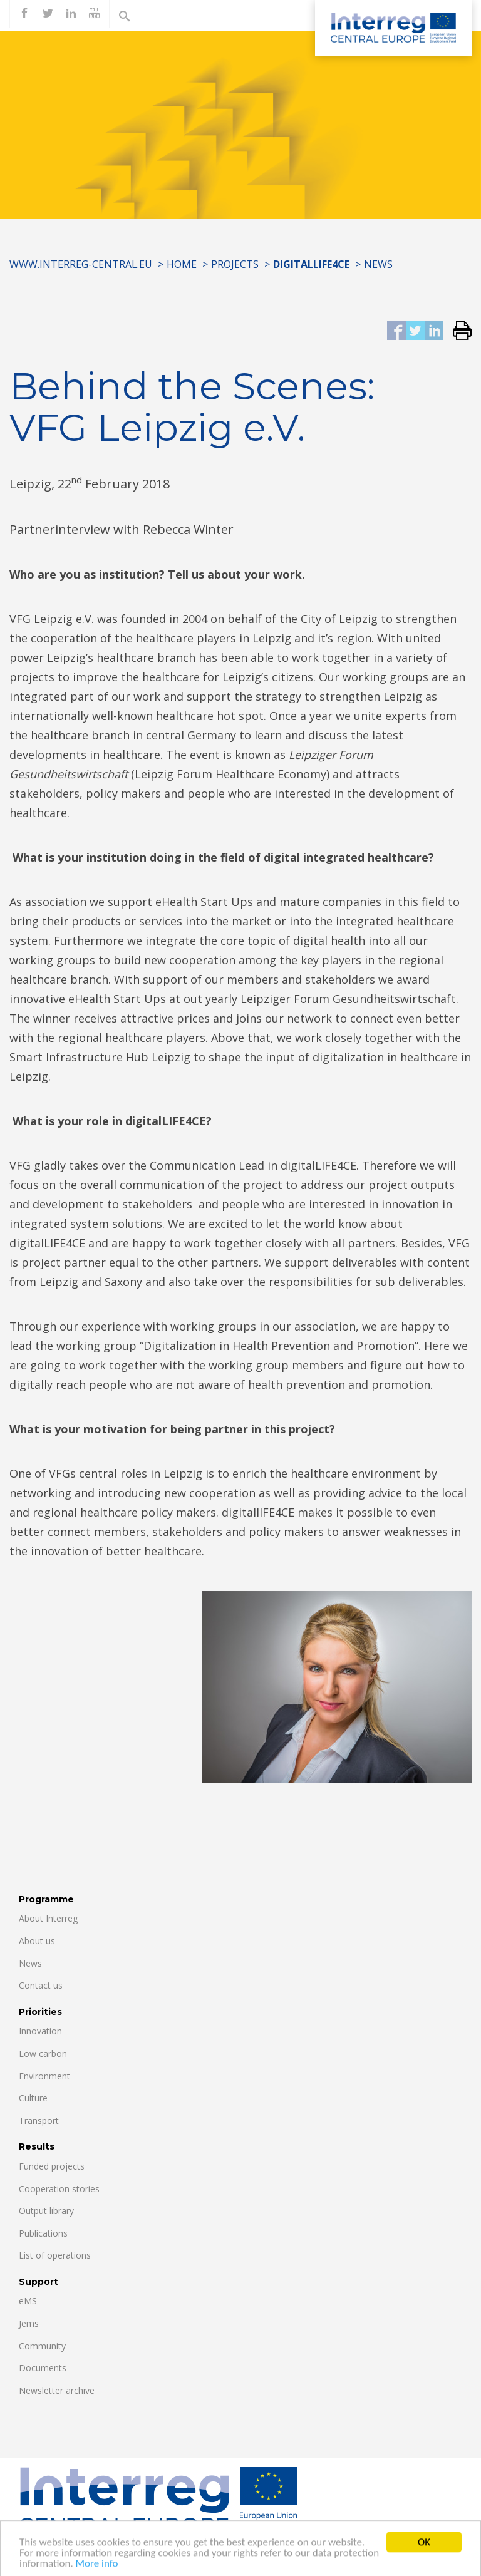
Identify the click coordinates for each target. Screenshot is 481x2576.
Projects (235, 264)
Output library (46, 2211)
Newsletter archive (57, 2390)
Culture (33, 2098)
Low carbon (43, 2053)
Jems (29, 2323)
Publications (43, 2233)
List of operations (55, 2255)
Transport (39, 2120)
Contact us (41, 1985)
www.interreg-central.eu (80, 264)
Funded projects (52, 2166)
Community (42, 2346)
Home (182, 264)
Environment (44, 2076)
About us (37, 1941)
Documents (42, 2368)
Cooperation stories (59, 2189)
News (378, 264)
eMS (28, 2301)
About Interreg (48, 1918)
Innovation (40, 2031)
